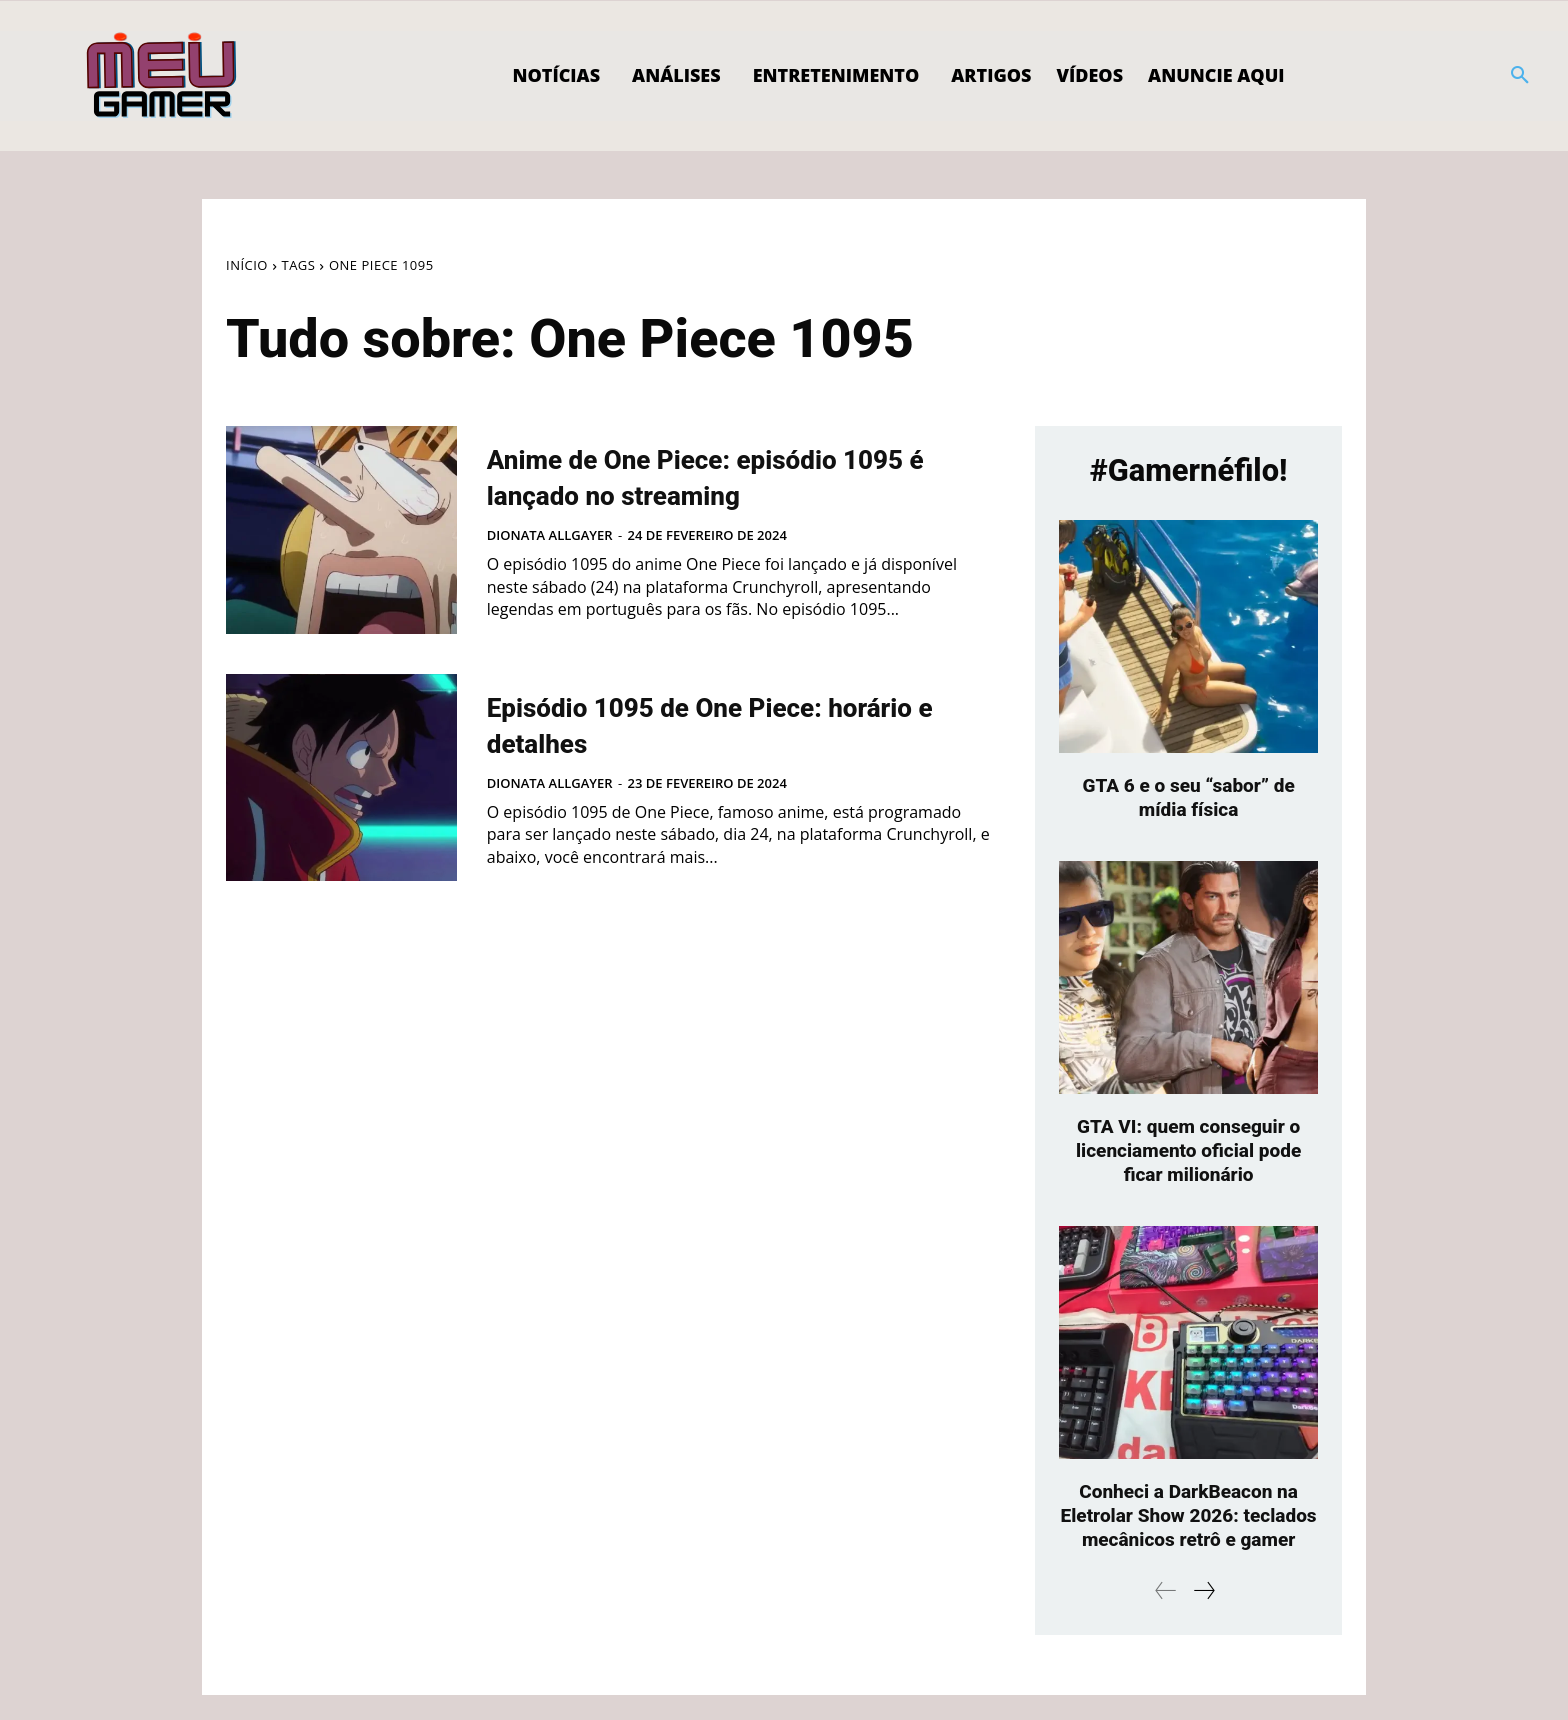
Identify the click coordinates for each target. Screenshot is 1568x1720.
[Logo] (162, 76)
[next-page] (1203, 1615)
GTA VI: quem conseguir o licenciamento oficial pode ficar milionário (1188, 1151)
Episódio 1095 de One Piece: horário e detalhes (719, 723)
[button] (1520, 76)
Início (247, 265)
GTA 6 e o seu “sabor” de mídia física (1188, 798)
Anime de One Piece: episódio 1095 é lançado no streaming (729, 475)
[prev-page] (1166, 1615)
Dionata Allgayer (550, 535)
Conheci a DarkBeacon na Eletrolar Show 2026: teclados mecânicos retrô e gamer (1189, 1528)
